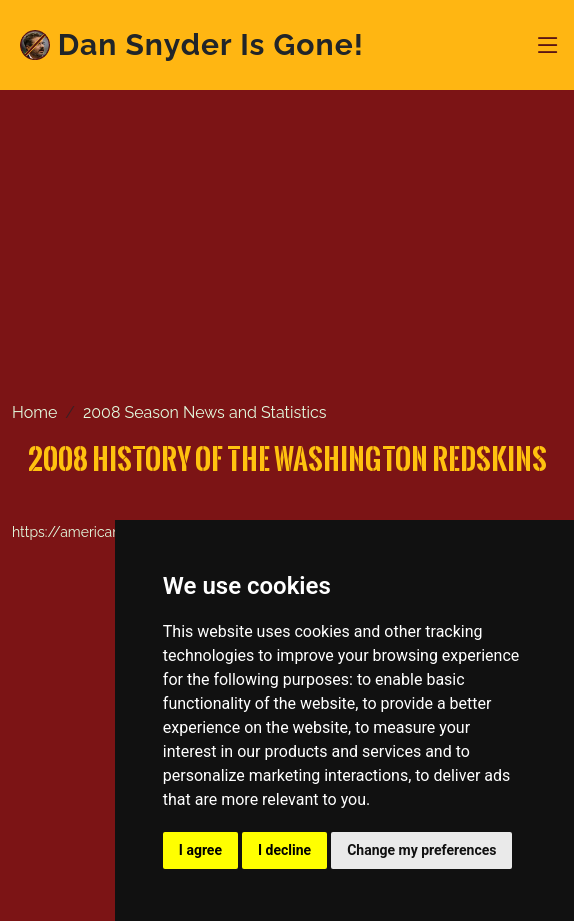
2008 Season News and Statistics (205, 412)
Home (34, 412)
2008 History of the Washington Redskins (287, 458)
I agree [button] (200, 850)
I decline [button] (284, 850)
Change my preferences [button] (421, 850)
